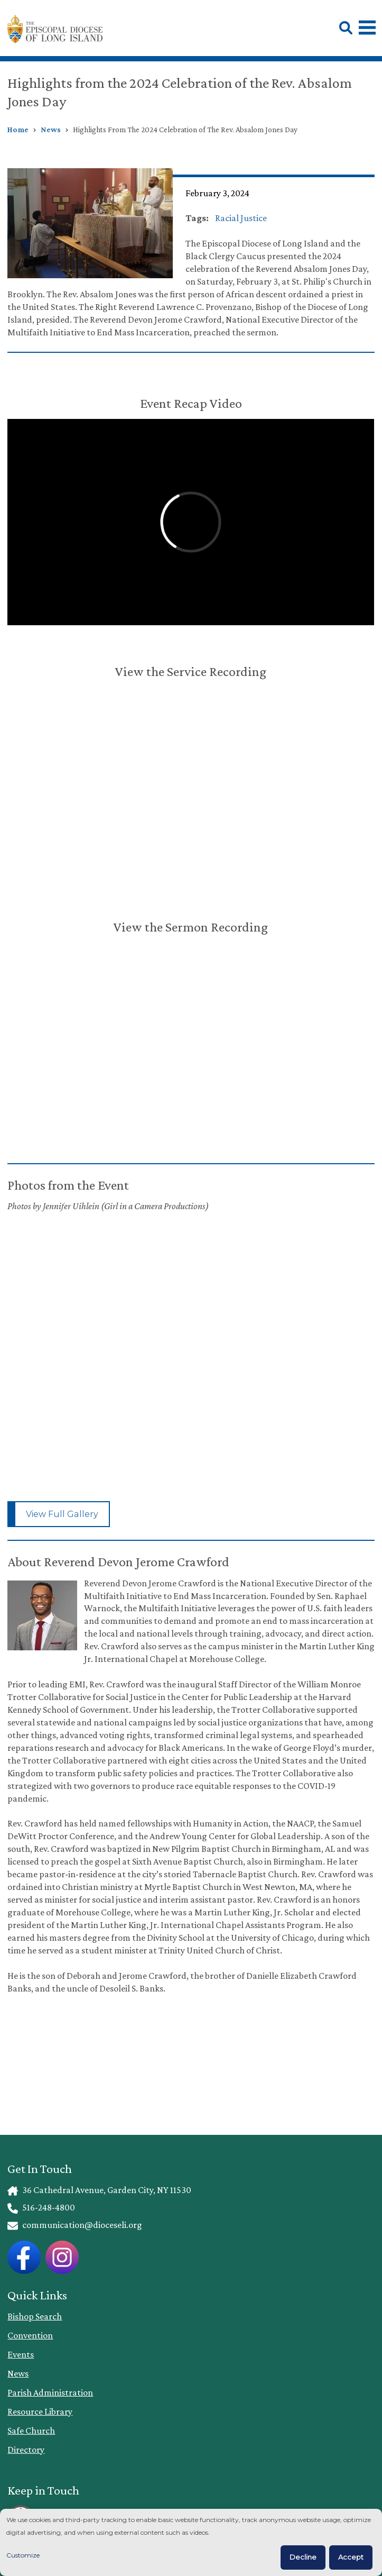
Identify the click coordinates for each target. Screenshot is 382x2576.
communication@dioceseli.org (74, 2224)
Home (18, 129)
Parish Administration (50, 2392)
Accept (351, 2557)
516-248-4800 (40, 2207)
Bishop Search (34, 2316)
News (51, 129)
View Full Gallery (62, 1514)
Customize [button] (23, 2555)
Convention (30, 2335)
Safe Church (31, 2430)
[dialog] (191, 2542)
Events (20, 2354)
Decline (303, 2557)
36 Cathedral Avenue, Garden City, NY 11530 (99, 2190)
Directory (25, 2449)
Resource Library (39, 2411)
